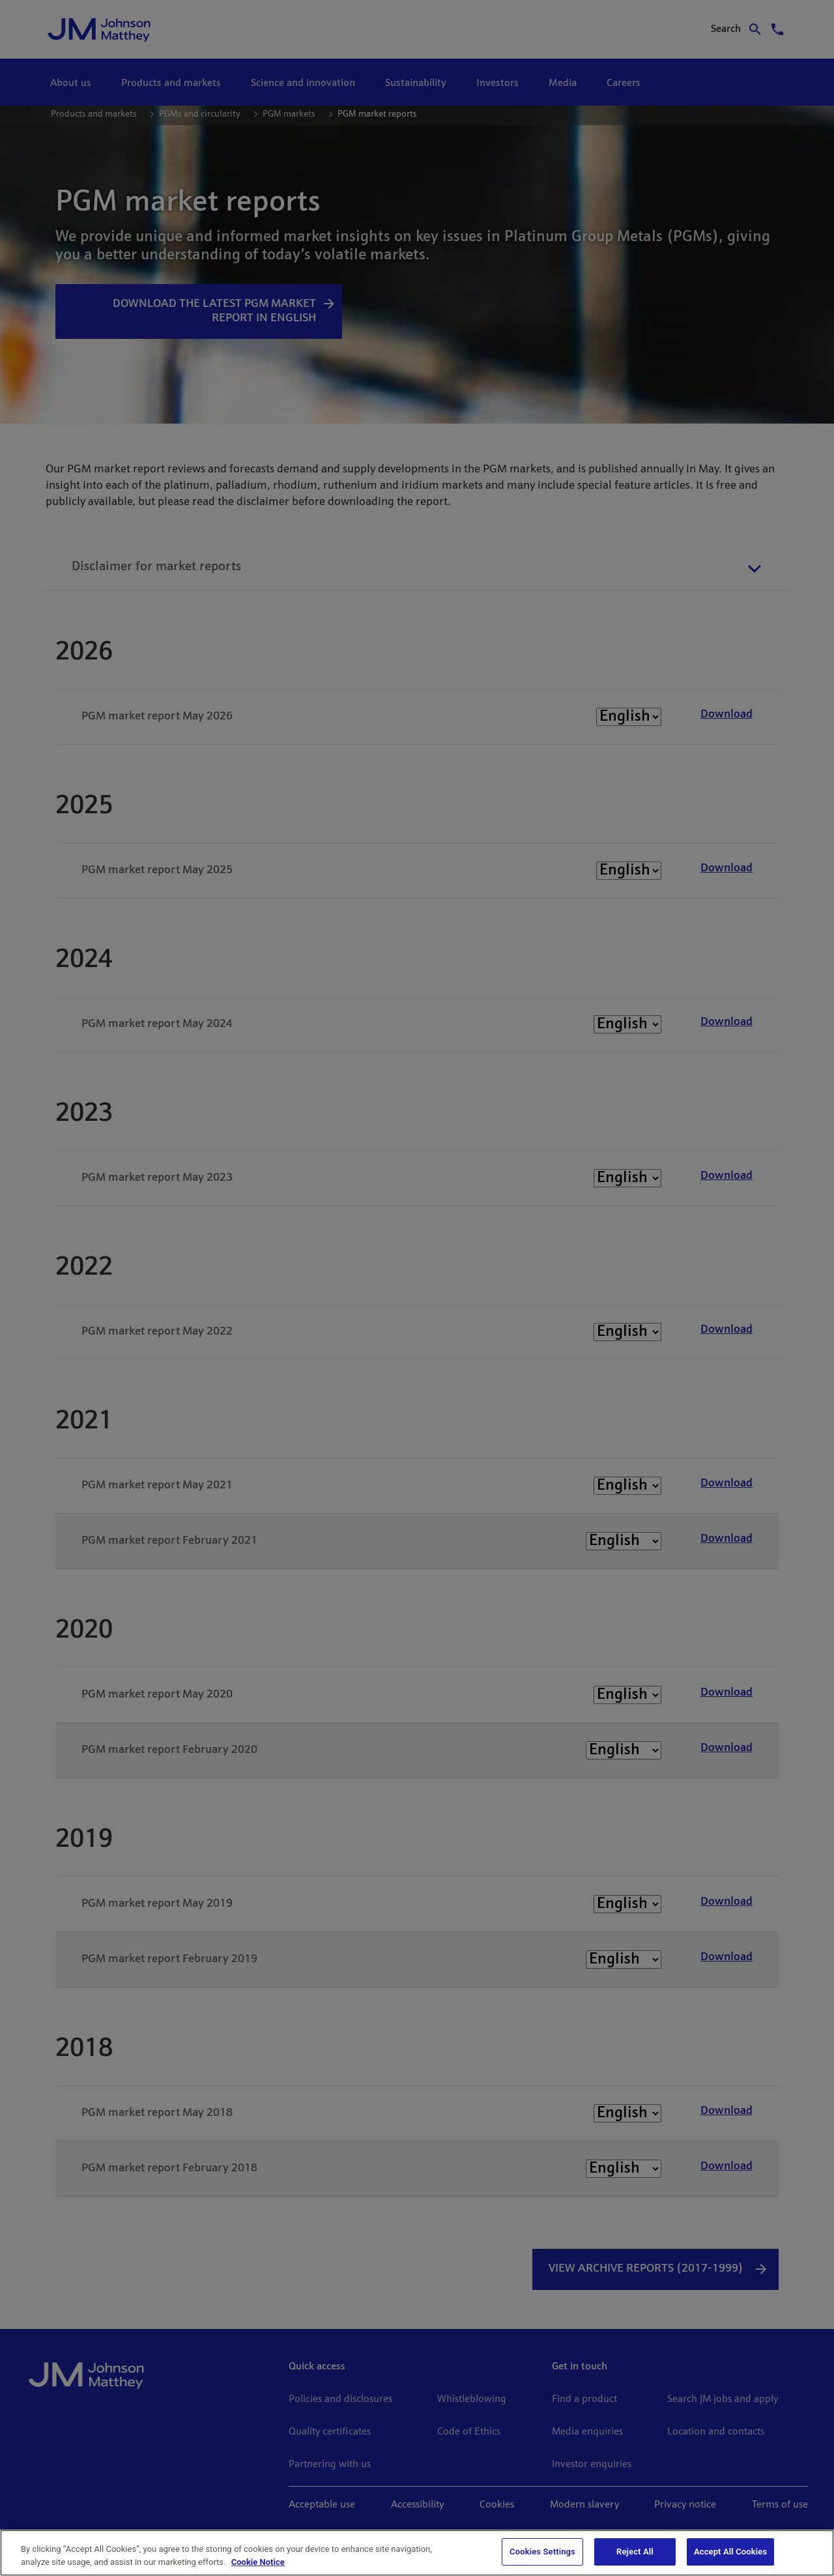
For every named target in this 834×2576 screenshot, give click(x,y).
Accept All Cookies (730, 2551)
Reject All (635, 2551)
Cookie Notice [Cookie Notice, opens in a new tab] (258, 2562)
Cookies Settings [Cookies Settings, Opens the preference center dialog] (542, 2551)
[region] (417, 2553)
